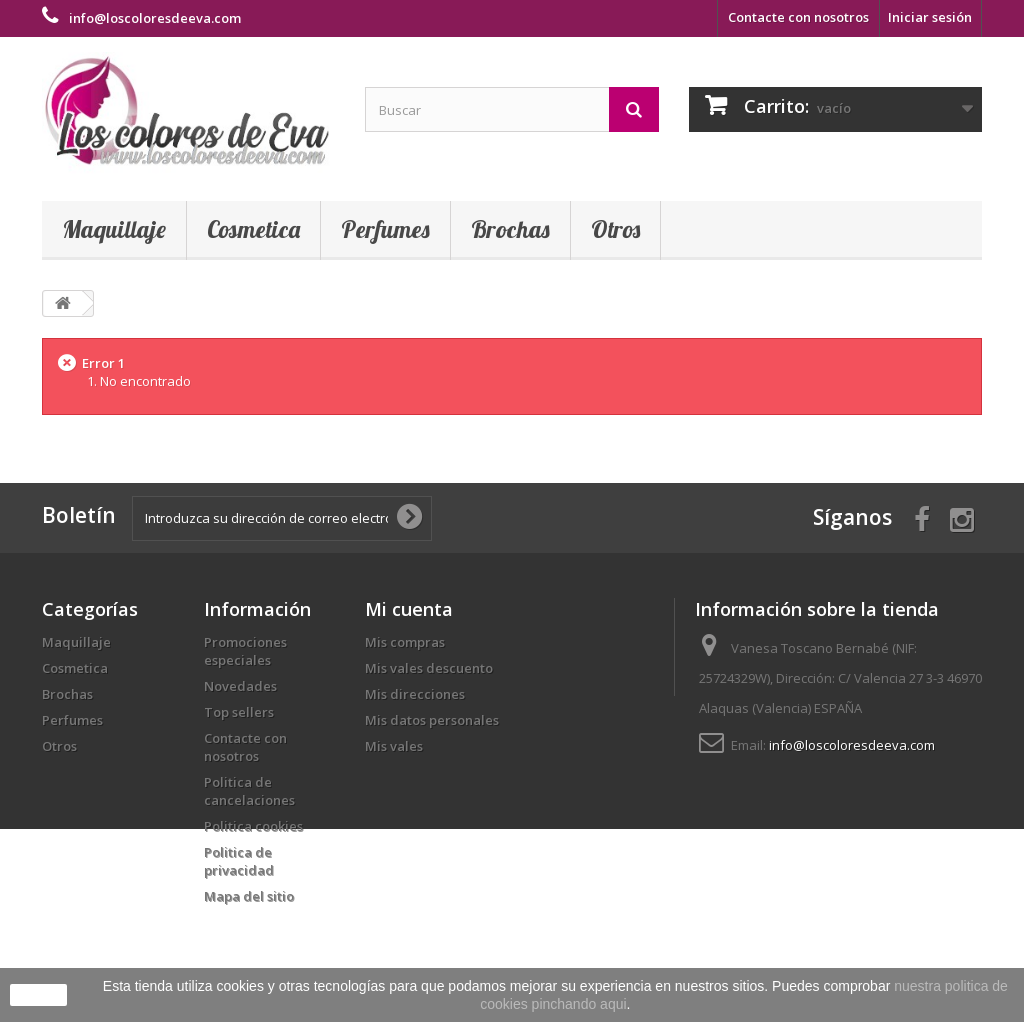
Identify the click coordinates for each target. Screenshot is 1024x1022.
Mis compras (405, 642)
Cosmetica (253, 229)
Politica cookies (253, 826)
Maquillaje (114, 229)
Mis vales (394, 746)
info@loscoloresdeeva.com (852, 745)
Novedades (240, 686)
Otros (615, 229)
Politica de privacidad (239, 861)
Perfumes (385, 229)
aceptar (38, 995)
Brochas (510, 229)
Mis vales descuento (429, 668)
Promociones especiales (245, 651)
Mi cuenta (409, 609)
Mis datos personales (432, 720)
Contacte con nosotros (798, 17)
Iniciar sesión (930, 17)
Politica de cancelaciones (249, 791)
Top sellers (239, 712)
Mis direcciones (415, 694)
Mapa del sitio (249, 896)
